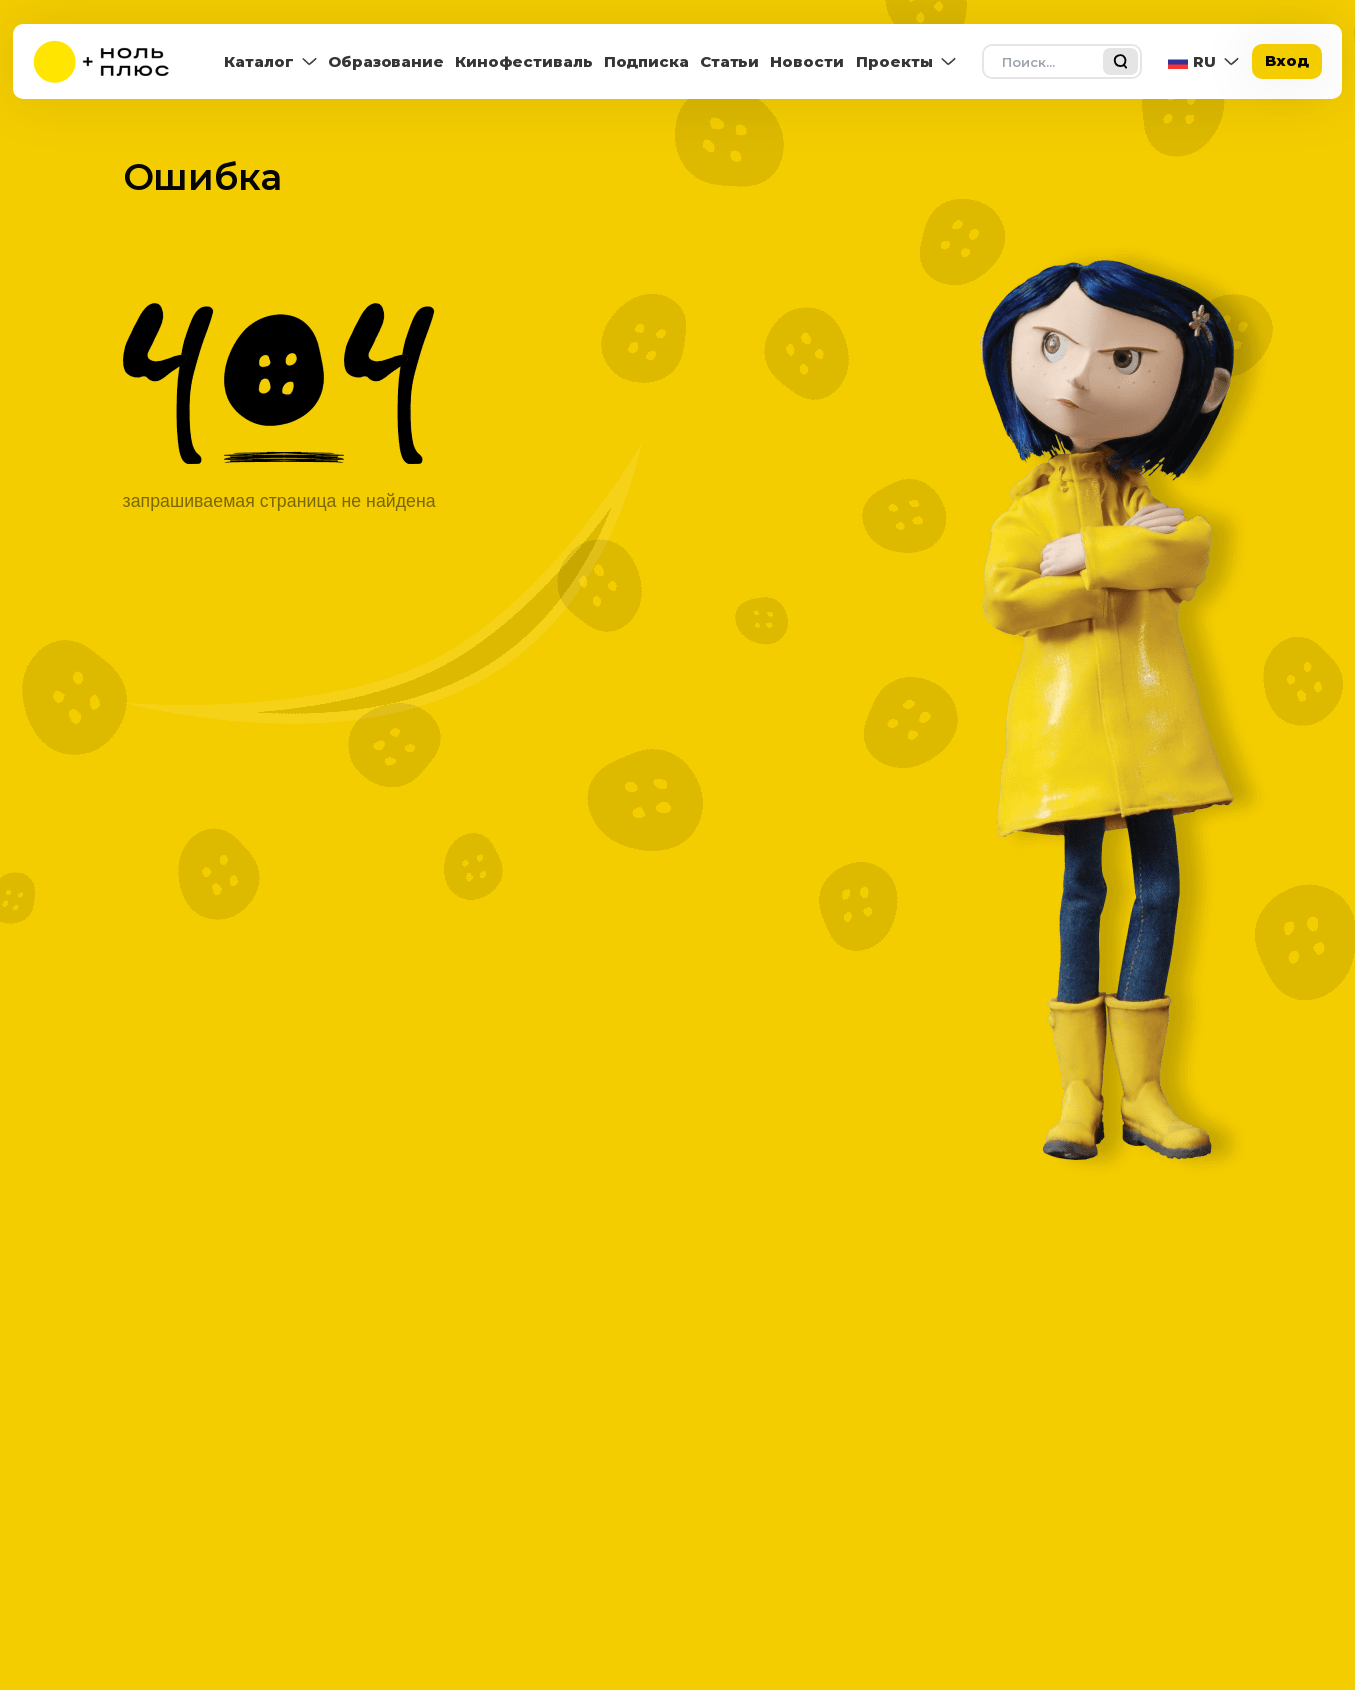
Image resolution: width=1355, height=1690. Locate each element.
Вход (1287, 60)
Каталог (259, 61)
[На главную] (108, 61)
